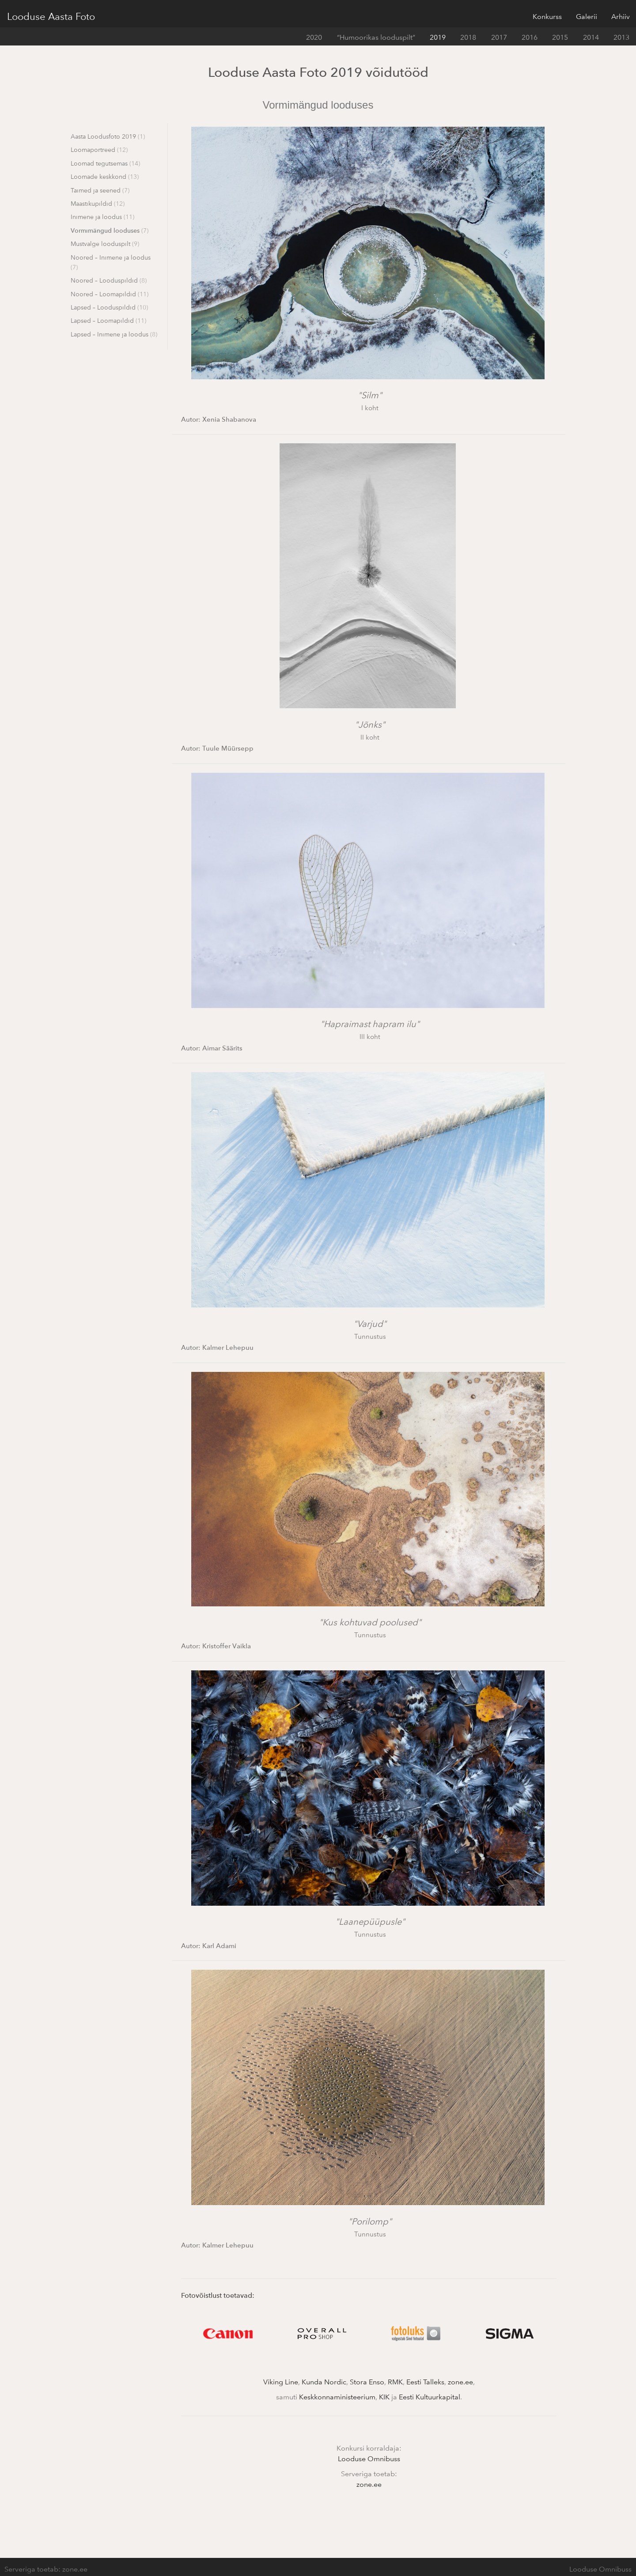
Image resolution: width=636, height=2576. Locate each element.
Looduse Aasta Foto (51, 16)
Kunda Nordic (324, 2382)
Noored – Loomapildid (109, 294)
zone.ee (460, 2382)
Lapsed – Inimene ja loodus (114, 334)
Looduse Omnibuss (369, 2459)
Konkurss (547, 16)
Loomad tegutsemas (105, 163)
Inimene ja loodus (102, 216)
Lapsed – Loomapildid (108, 320)
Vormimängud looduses (109, 230)
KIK (384, 2397)
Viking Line (280, 2382)
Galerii (586, 16)
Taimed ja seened (100, 190)
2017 (499, 37)
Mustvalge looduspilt (105, 243)
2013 (621, 37)
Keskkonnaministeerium (337, 2397)
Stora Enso (367, 2382)
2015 (560, 37)
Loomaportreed (99, 149)
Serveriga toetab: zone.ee (45, 2569)
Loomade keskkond (105, 176)
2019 (438, 37)
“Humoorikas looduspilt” (376, 37)
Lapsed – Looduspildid (109, 307)
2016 (530, 37)
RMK (395, 2382)
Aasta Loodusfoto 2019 (108, 136)
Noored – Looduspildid (109, 280)
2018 (468, 37)
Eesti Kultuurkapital (429, 2397)
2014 (591, 37)
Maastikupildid (98, 203)
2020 (314, 37)
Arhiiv (620, 16)
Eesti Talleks (425, 2382)
